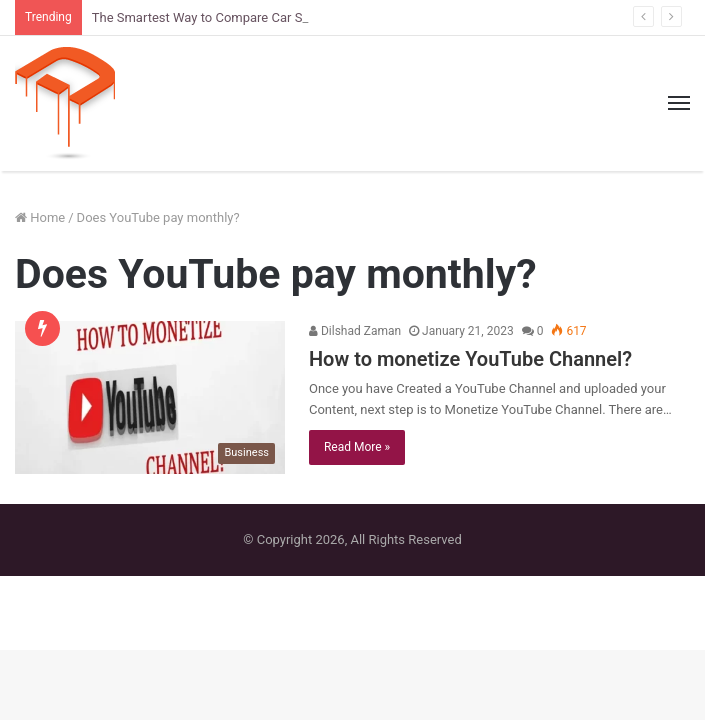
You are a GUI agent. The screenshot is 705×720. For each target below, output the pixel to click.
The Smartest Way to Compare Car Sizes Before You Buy (254, 17)
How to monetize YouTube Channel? (470, 359)
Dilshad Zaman (355, 331)
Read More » (357, 447)
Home (40, 217)
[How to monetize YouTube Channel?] (150, 397)
